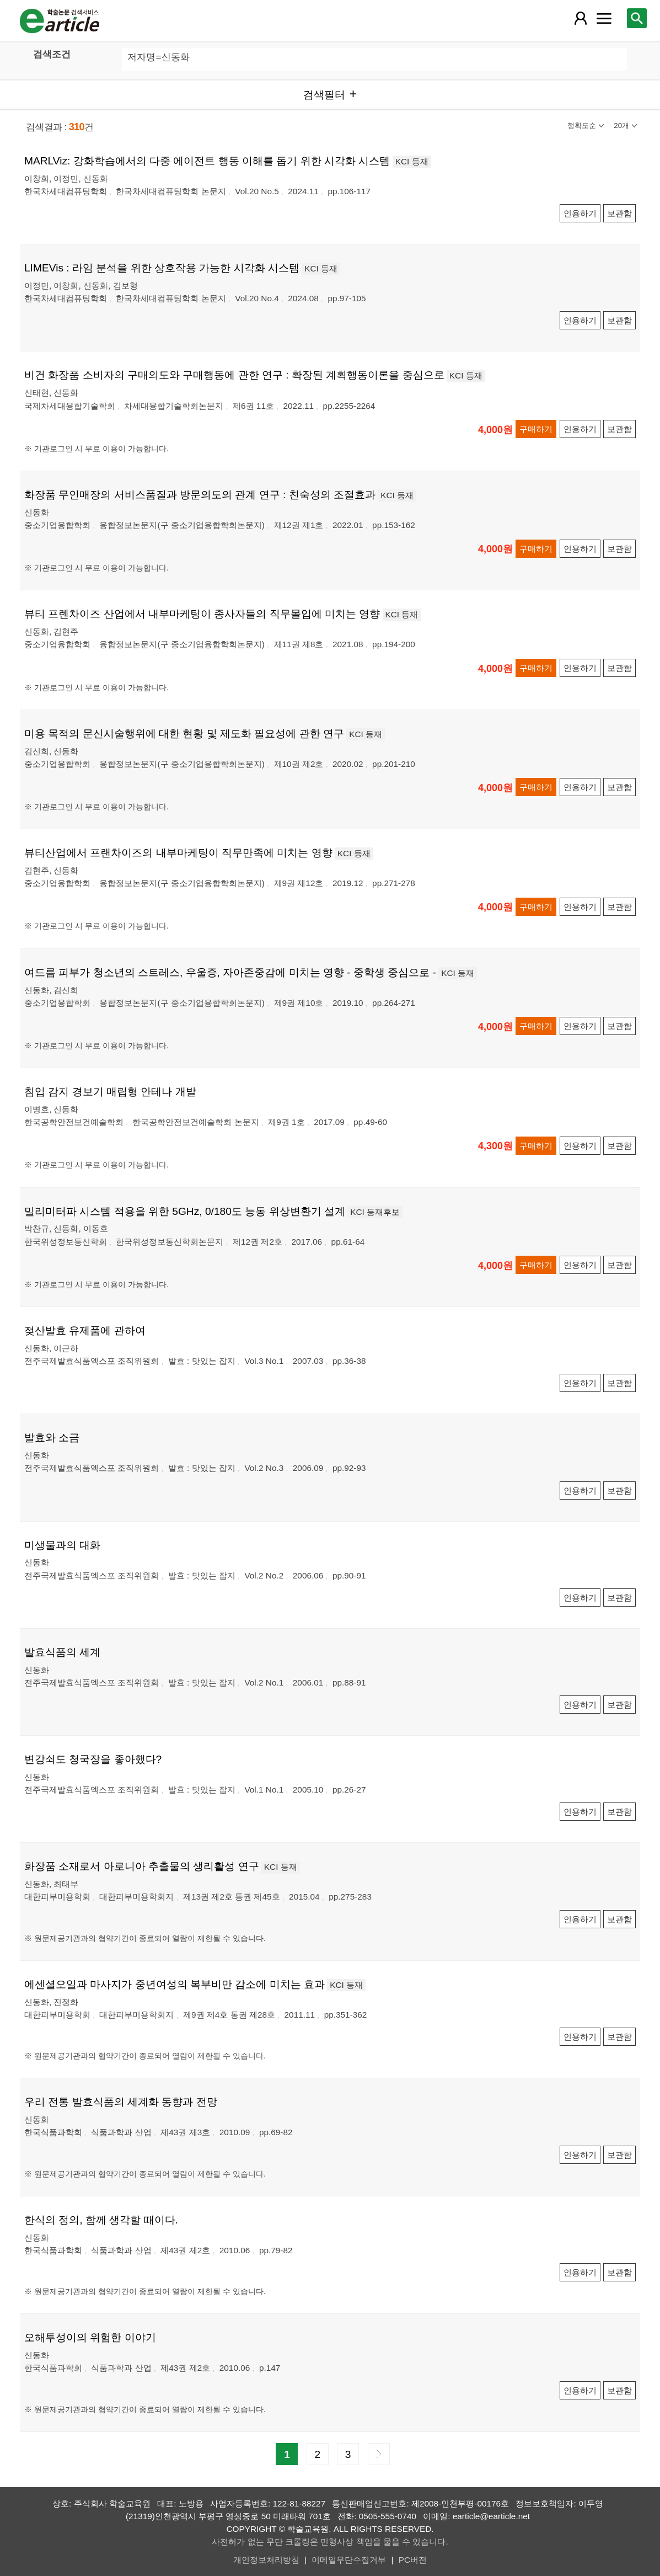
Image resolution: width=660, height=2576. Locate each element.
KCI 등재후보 (375, 1212)
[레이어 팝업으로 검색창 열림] (637, 18)
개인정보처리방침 (266, 2559)
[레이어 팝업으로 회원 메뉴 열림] (581, 18)
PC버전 (413, 2559)
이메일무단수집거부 (349, 2559)
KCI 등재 (411, 161)
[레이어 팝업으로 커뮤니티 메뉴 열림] (604, 18)
